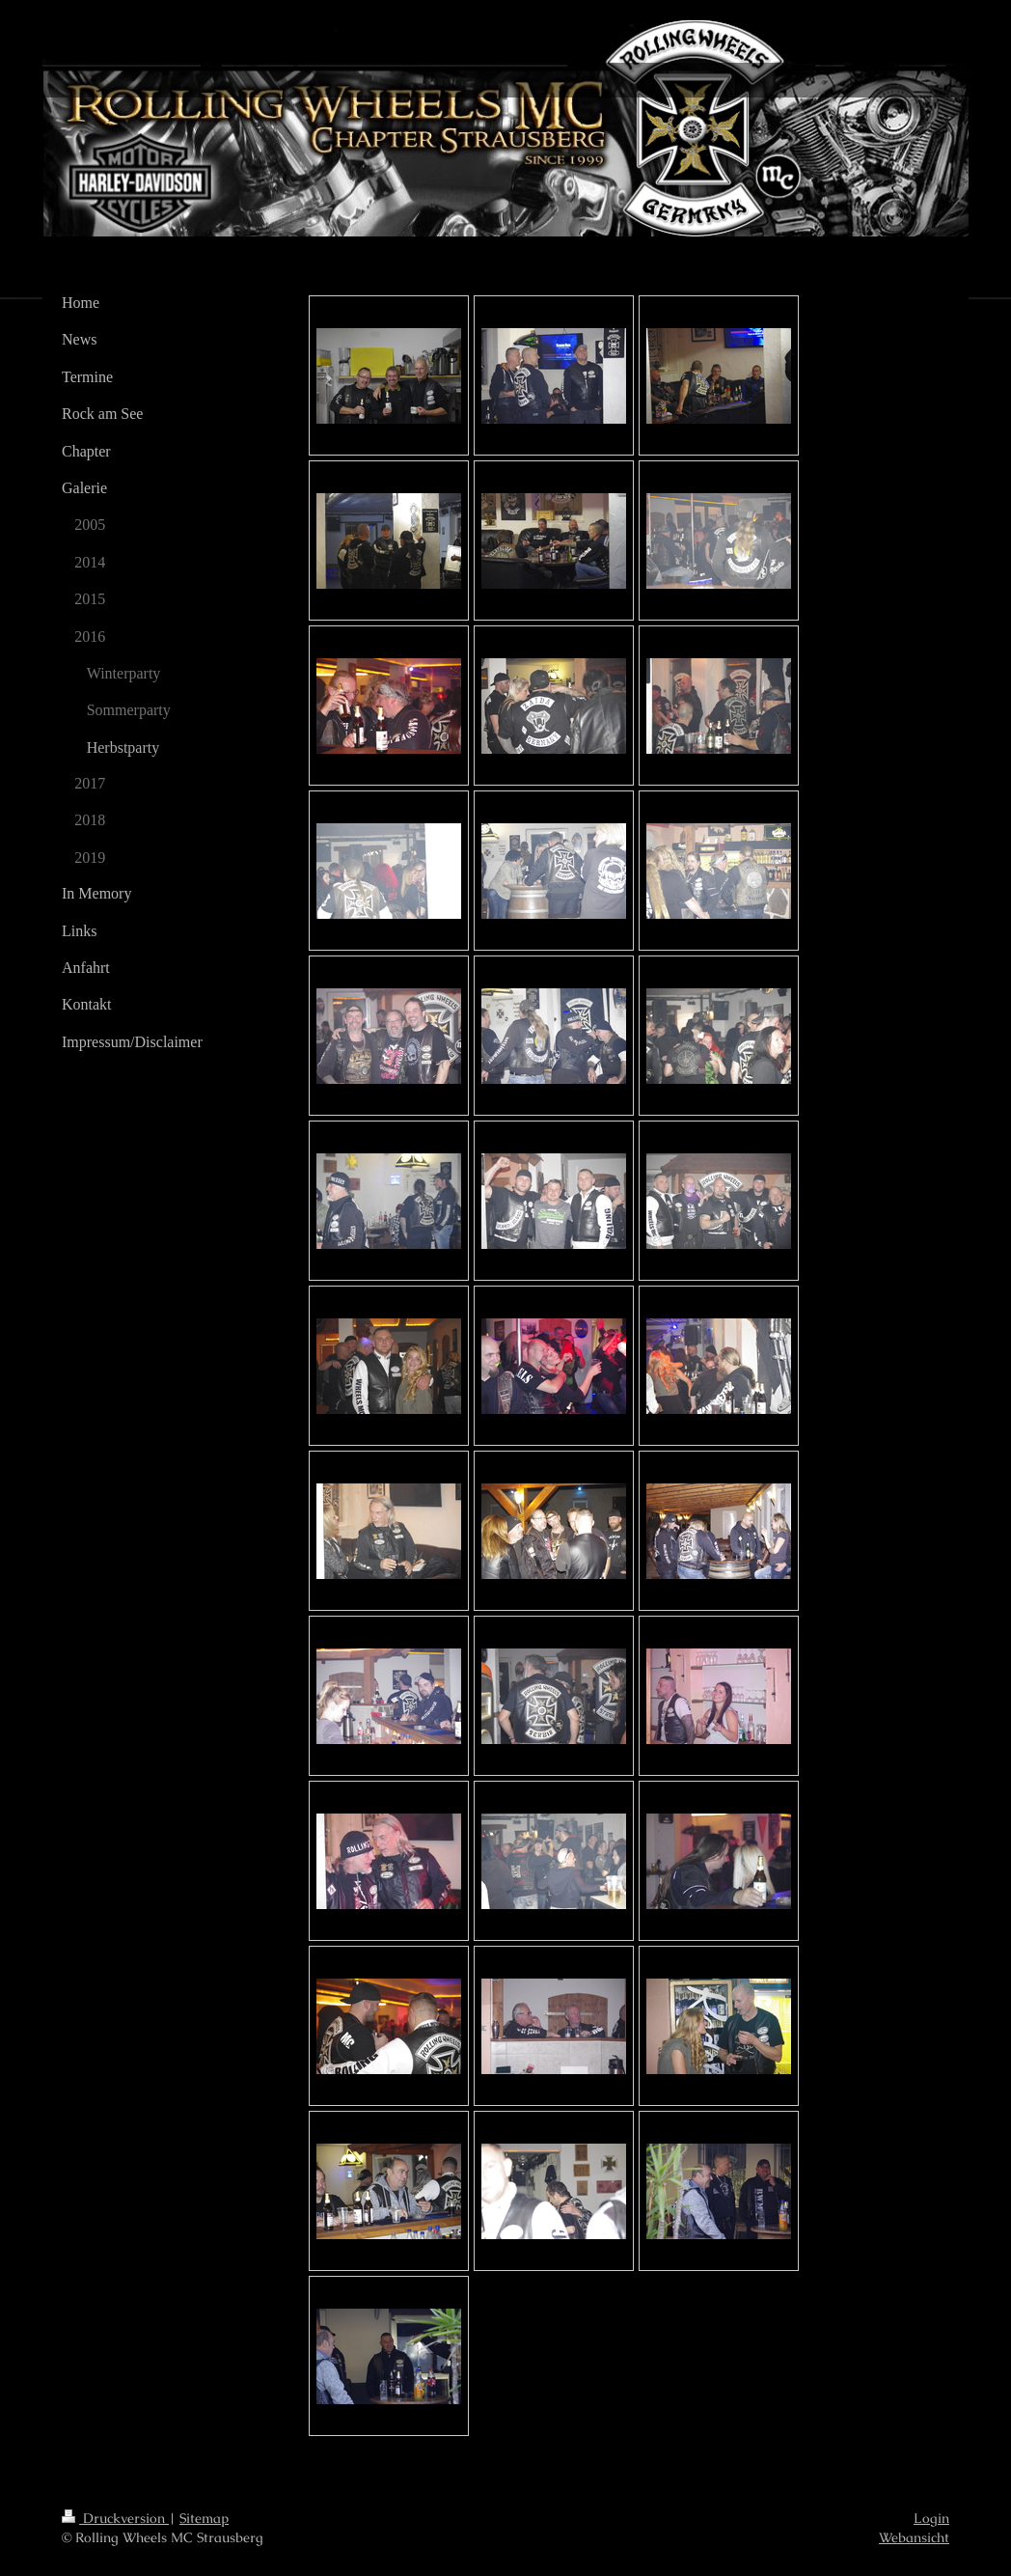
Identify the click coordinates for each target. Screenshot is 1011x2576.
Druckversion (115, 2518)
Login (931, 2518)
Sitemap (204, 2518)
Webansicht (914, 2537)
